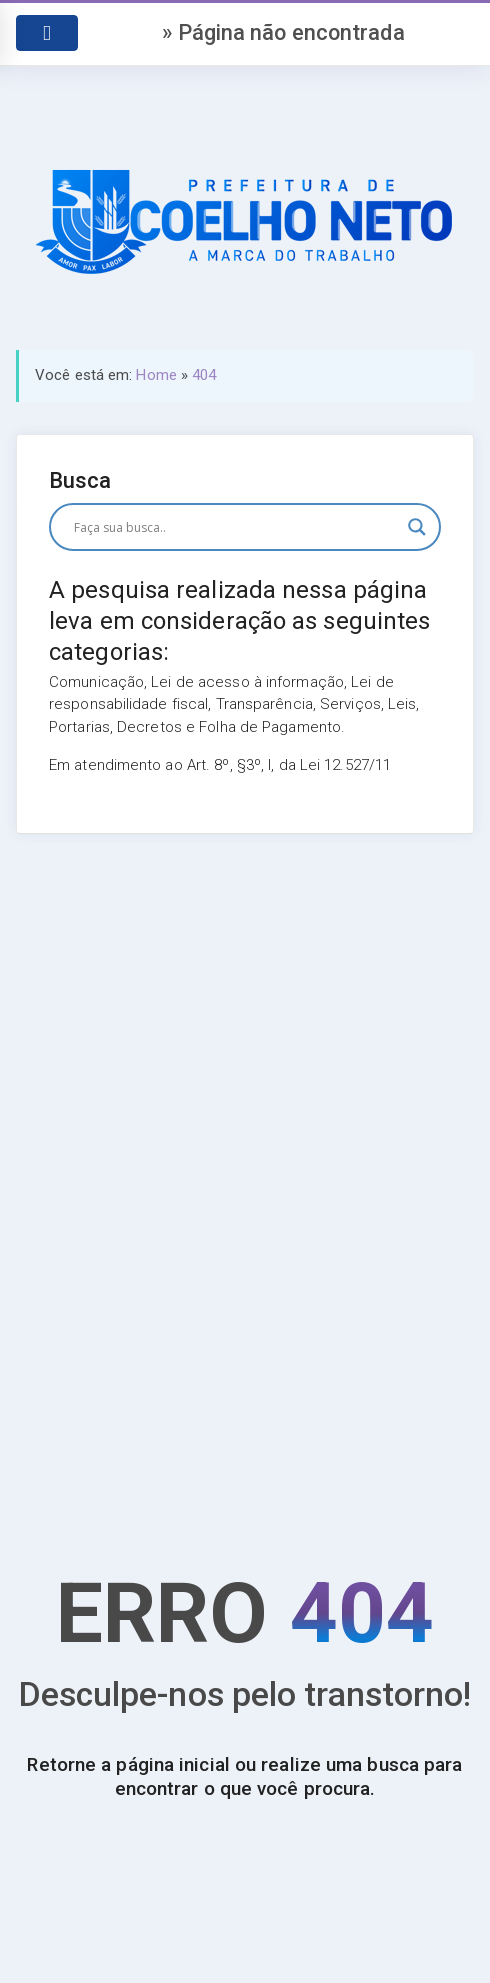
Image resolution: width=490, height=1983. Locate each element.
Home (156, 375)
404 (204, 375)
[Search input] (236, 527)
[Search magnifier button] (417, 527)
